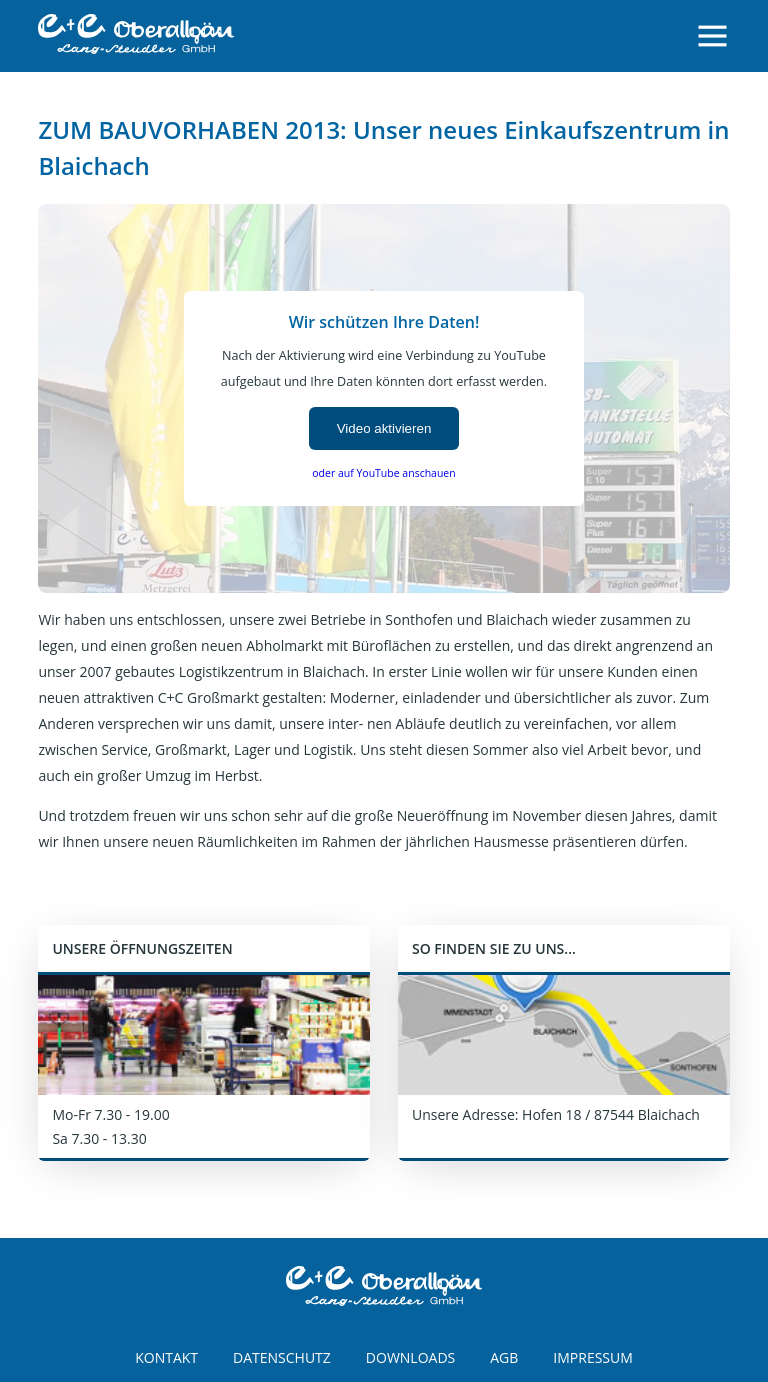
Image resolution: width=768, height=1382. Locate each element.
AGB (504, 1357)
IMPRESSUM (593, 1357)
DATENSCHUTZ (282, 1357)
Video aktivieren (384, 428)
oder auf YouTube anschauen (383, 473)
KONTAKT (166, 1357)
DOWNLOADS (410, 1357)
